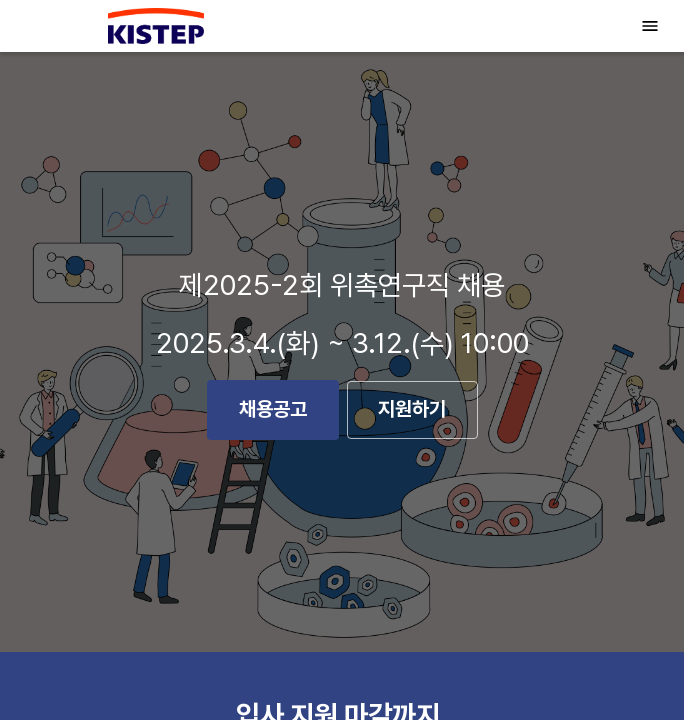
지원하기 (412, 410)
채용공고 (273, 410)
